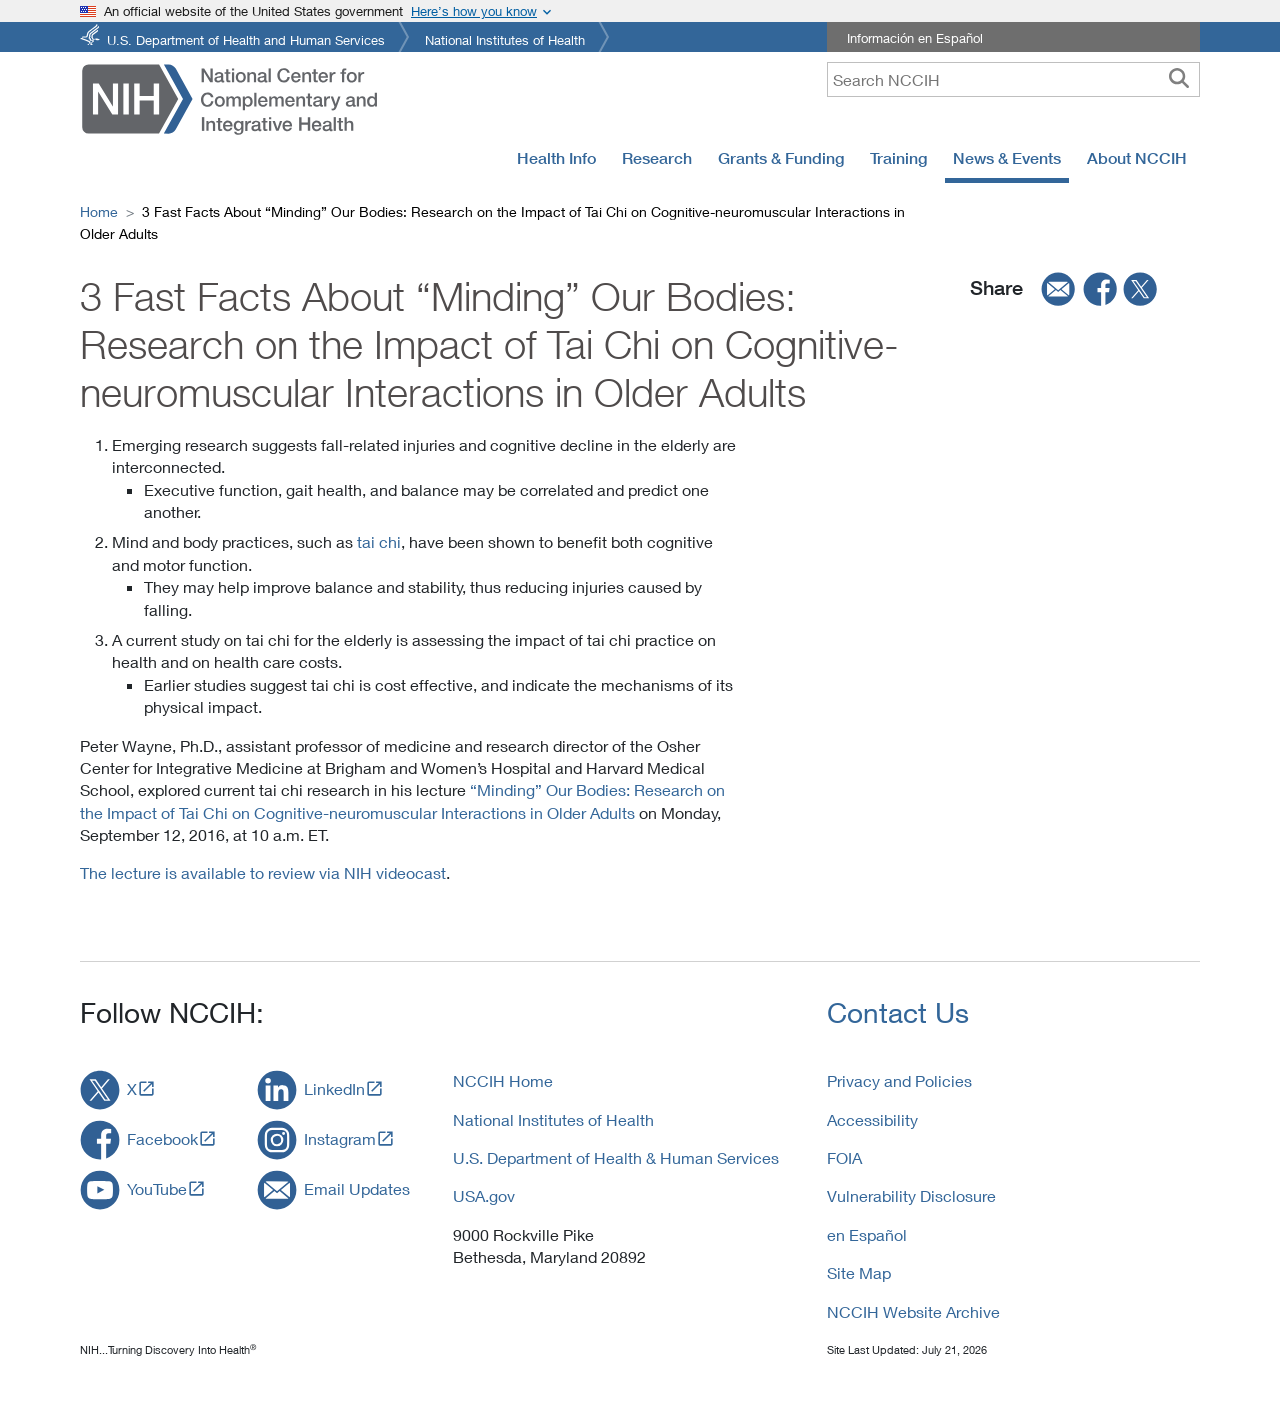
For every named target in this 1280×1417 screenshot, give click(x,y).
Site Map (859, 1272)
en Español (867, 1234)
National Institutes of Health (505, 38)
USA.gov (484, 1195)
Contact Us (898, 1012)
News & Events (1007, 158)
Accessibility (872, 1119)
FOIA (844, 1157)
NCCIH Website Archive (913, 1311)
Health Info (556, 158)
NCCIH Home (503, 1080)
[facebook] (1101, 288)
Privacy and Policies (899, 1080)
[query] (1013, 79)
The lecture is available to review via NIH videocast (263, 872)
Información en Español (915, 38)
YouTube (157, 1188)
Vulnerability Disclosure (911, 1195)
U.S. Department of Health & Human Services (616, 1157)
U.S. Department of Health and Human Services (246, 38)
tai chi (379, 541)
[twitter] (1141, 288)
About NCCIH (1137, 158)
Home (99, 211)
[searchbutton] (1179, 79)
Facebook (162, 1138)
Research (657, 158)
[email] (1052, 288)
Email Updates (357, 1188)
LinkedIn (334, 1088)
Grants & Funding (781, 158)
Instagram (340, 1138)
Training (898, 158)
